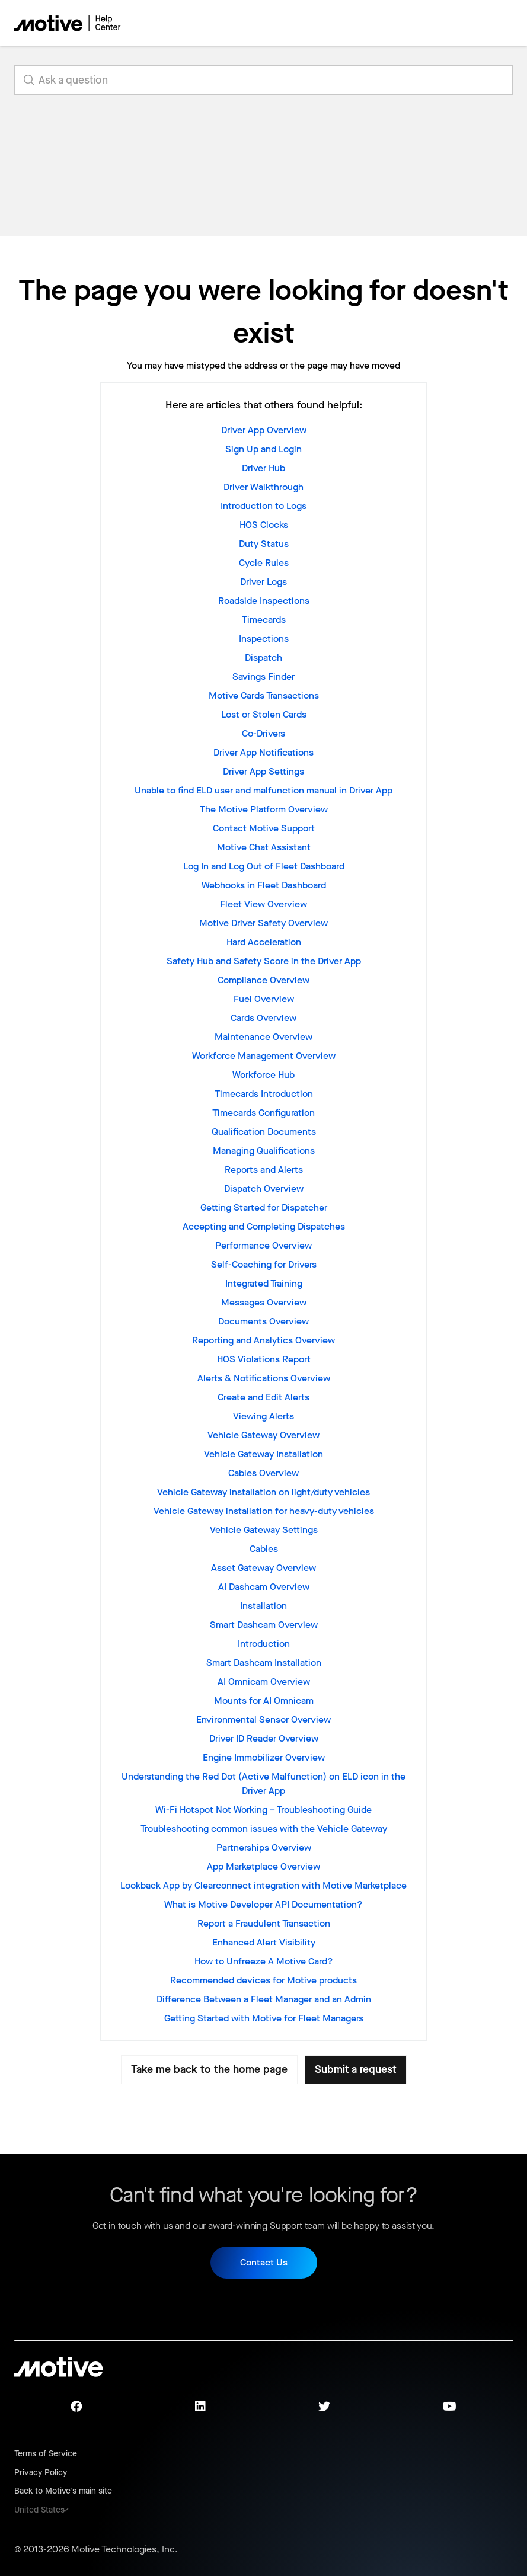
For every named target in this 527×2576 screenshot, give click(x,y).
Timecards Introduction (264, 1093)
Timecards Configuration (263, 1112)
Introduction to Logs (263, 506)
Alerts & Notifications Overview (263, 1378)
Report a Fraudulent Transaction (263, 1923)
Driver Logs (263, 581)
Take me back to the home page (209, 2069)
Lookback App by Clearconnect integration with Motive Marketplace (263, 1885)
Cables (264, 1549)
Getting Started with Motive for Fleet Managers (263, 2018)
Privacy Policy (40, 2472)
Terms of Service (45, 2453)
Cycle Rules (264, 562)
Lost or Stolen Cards (263, 714)
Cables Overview (263, 1473)
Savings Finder (263, 676)
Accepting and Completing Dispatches (264, 1226)
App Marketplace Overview (263, 1866)
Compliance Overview (263, 980)
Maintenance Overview (263, 1037)
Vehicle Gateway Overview (263, 1435)
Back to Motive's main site (63, 2491)
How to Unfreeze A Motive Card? (263, 1961)
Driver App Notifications (263, 752)
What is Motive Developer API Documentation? (263, 1904)
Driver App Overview (263, 430)
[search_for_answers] (263, 80)
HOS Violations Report (264, 1359)
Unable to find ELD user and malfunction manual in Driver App (263, 790)
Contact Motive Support (264, 828)
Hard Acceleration (263, 942)
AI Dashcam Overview (263, 1586)
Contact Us (264, 2262)
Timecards (264, 619)
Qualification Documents (264, 1131)
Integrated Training (263, 1283)
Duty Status (264, 543)
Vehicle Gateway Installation (263, 1454)
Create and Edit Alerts (263, 1397)
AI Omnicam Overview (264, 1681)
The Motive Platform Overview (264, 809)
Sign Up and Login (263, 449)
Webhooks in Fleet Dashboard (264, 885)
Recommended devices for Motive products (263, 1980)
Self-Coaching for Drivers (264, 1264)
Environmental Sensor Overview (263, 1719)
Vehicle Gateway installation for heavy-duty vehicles (264, 1511)
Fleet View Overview (263, 904)
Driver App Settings (263, 771)
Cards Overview (263, 1018)
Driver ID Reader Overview (263, 1738)
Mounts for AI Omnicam (264, 1700)
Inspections (264, 638)
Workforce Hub (263, 1074)
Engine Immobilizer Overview (264, 1757)
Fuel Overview (264, 999)
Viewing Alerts (263, 1416)
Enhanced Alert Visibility (263, 1942)
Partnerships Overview (263, 1847)
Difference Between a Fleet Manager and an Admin (263, 1999)
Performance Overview (263, 1245)
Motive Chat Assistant (264, 847)
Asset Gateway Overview (263, 1567)
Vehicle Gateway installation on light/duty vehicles (263, 1492)
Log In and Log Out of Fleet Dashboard (263, 866)
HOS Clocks (263, 525)
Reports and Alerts (264, 1169)
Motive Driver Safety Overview (263, 923)
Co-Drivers (263, 733)
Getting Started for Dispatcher (263, 1207)
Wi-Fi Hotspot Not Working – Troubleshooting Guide (263, 1809)
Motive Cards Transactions (264, 695)
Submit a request (356, 2069)
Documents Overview (263, 1321)
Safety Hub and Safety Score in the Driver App (264, 961)
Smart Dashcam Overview (264, 1624)
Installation (263, 1605)
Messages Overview (263, 1302)
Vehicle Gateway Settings (264, 1530)
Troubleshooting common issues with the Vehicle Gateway (263, 1828)
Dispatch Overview (264, 1188)
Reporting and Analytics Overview (263, 1340)
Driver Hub (263, 468)
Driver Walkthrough (263, 487)
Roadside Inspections (263, 600)
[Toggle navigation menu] (462, 23)
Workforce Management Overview (264, 1055)
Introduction (264, 1643)
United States (39, 2509)
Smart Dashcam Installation (263, 1662)
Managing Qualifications (264, 1150)
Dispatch (263, 657)
